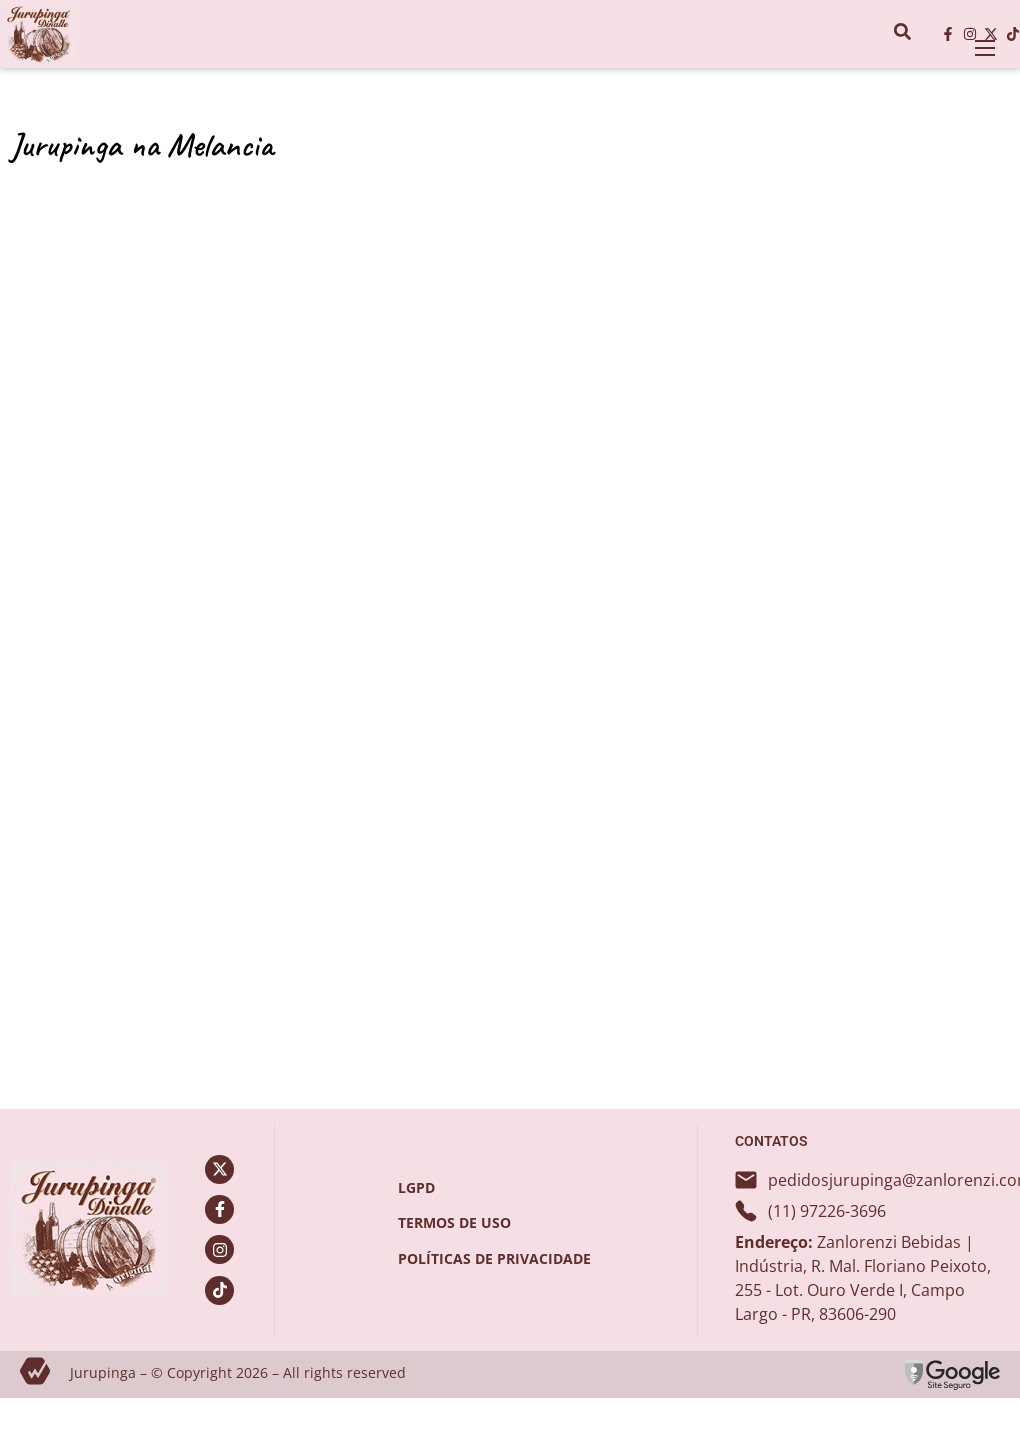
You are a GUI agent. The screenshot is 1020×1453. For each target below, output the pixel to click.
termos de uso (454, 1222)
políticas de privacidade (494, 1258)
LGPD (416, 1187)
